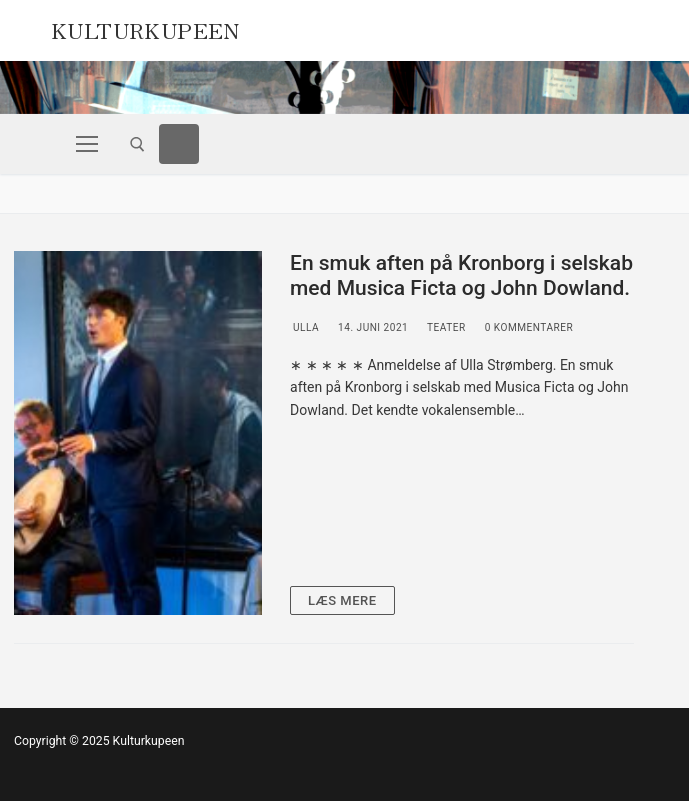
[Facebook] (179, 144)
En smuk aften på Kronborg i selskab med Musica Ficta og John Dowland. (461, 276)
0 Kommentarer (528, 327)
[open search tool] (137, 144)
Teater (444, 327)
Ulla (304, 327)
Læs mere (342, 600)
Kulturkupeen (145, 28)
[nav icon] (87, 144)
